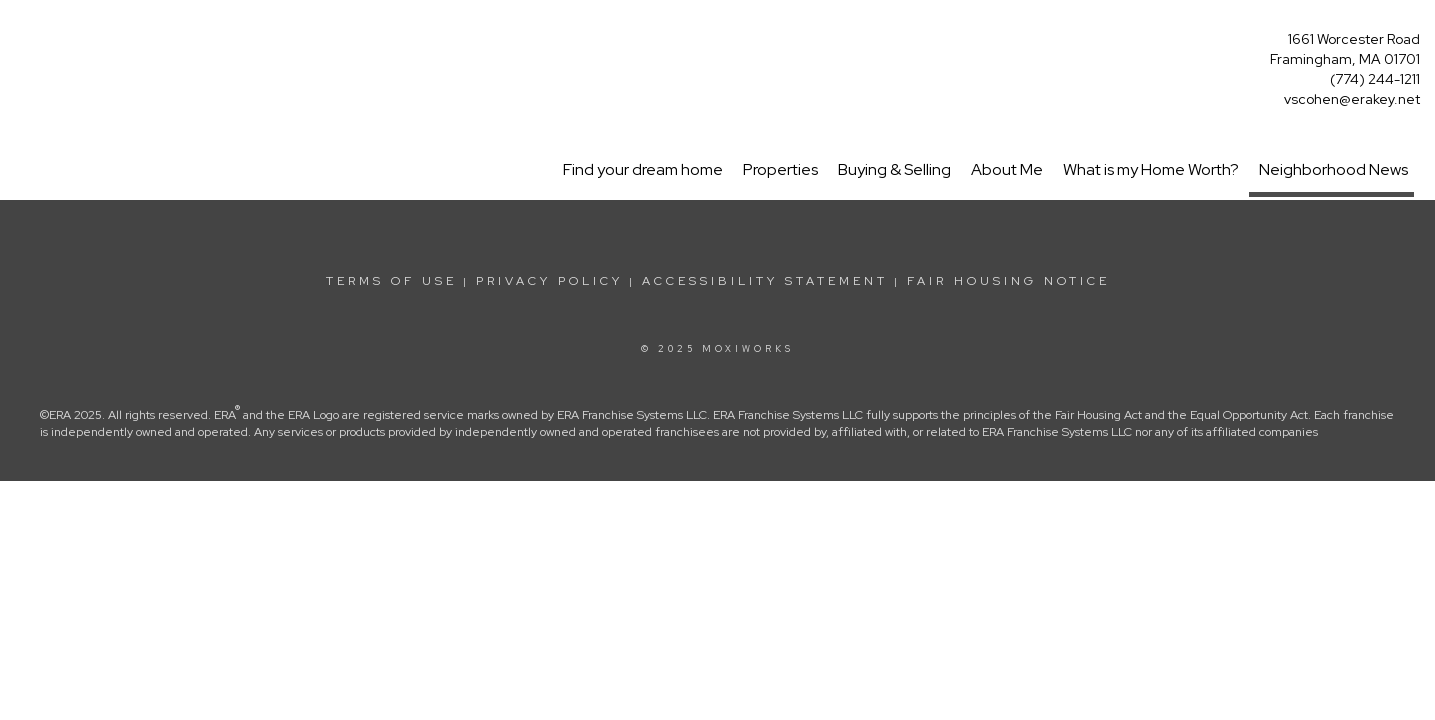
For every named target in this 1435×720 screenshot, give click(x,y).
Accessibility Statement (765, 281)
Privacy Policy (549, 281)
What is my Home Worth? (1151, 169)
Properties (780, 169)
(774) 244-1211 (1375, 79)
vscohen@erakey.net (1352, 99)
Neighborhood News (1333, 169)
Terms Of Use (391, 281)
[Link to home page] (20, 36)
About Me (1007, 169)
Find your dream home (643, 169)
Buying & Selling (894, 169)
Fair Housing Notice (1008, 281)
